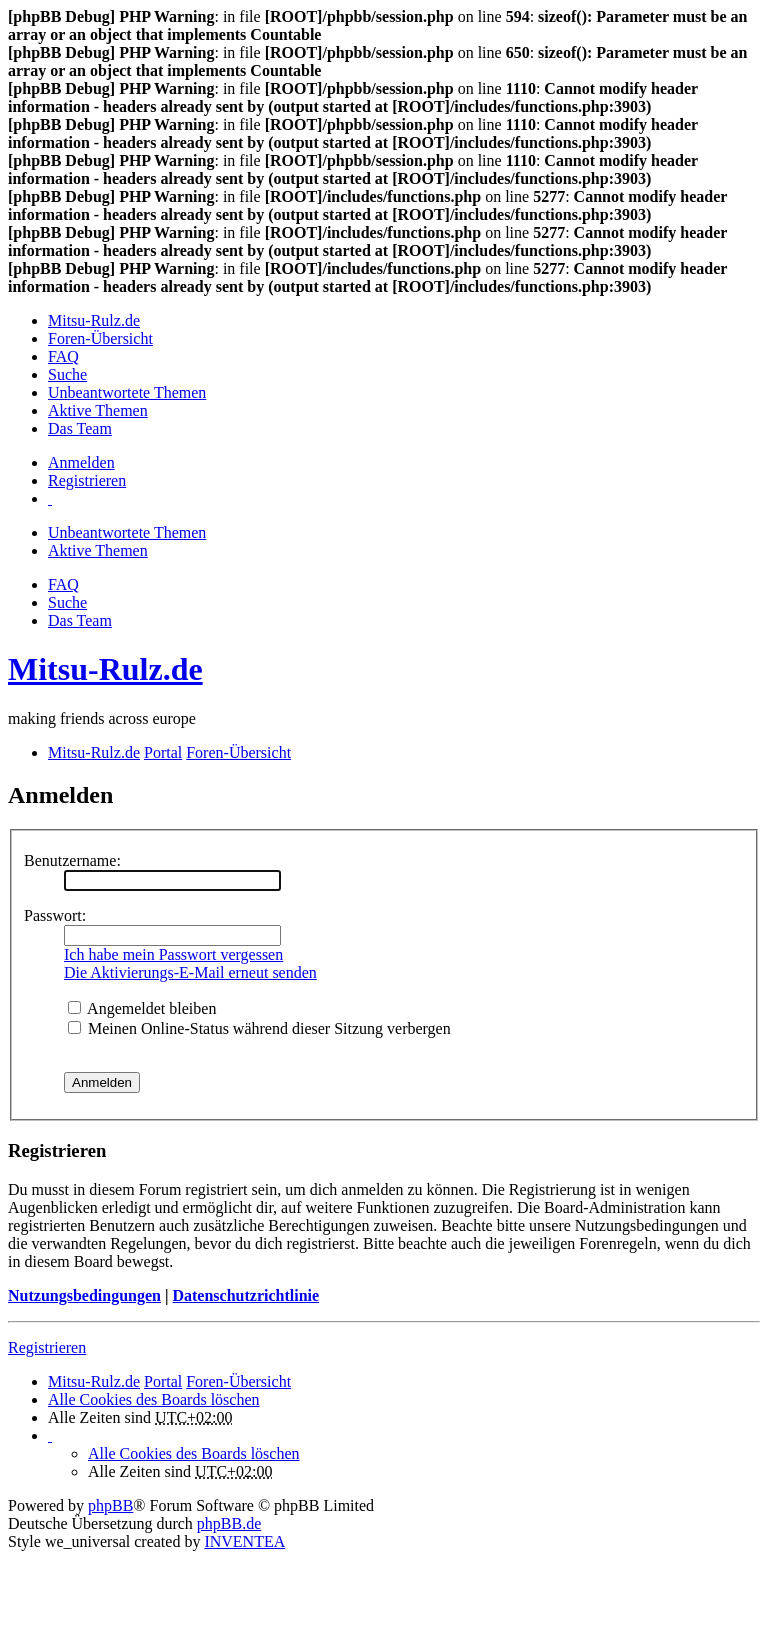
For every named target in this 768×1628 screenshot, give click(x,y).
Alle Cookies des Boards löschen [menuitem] (154, 1399)
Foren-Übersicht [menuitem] (100, 338)
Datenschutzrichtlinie (245, 1295)
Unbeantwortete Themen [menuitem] (127, 392)
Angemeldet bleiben (142, 1008)
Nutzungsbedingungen (84, 1295)
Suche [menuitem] (67, 374)
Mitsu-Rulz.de (105, 669)
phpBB (110, 1505)
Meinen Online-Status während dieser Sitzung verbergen (259, 1028)
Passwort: (55, 915)
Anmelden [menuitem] (81, 462)
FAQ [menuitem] (63, 356)
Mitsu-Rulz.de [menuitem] (94, 320)
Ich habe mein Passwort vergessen (173, 954)
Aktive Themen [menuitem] (98, 410)
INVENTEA (244, 1541)
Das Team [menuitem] (80, 428)
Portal (163, 752)
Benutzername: (72, 860)
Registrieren (47, 1347)
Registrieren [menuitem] (87, 480)
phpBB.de (229, 1523)
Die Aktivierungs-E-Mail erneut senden (190, 972)
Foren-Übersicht (238, 1381)
